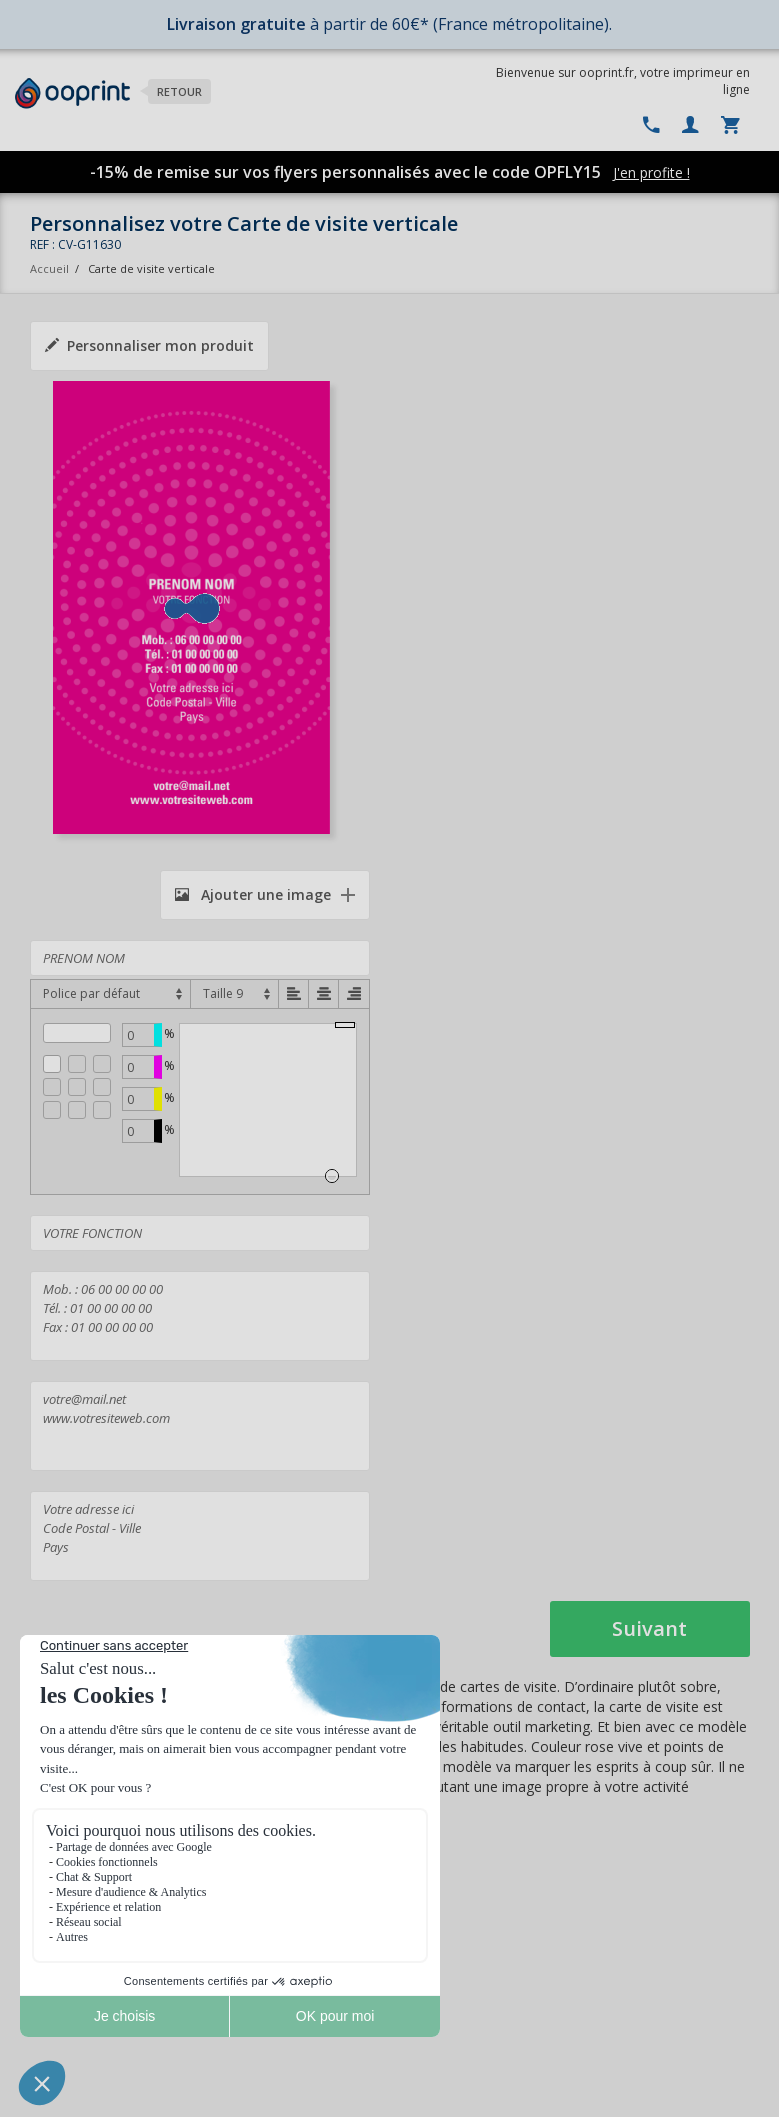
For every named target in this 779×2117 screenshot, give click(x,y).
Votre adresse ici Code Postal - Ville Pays (200, 1536)
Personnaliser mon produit (149, 345)
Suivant (649, 1628)
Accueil (49, 268)
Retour (179, 91)
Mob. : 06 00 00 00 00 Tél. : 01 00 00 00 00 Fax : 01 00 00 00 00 (200, 1316)
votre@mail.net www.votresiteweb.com (200, 1426)
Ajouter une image (253, 894)
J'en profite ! (651, 172)
